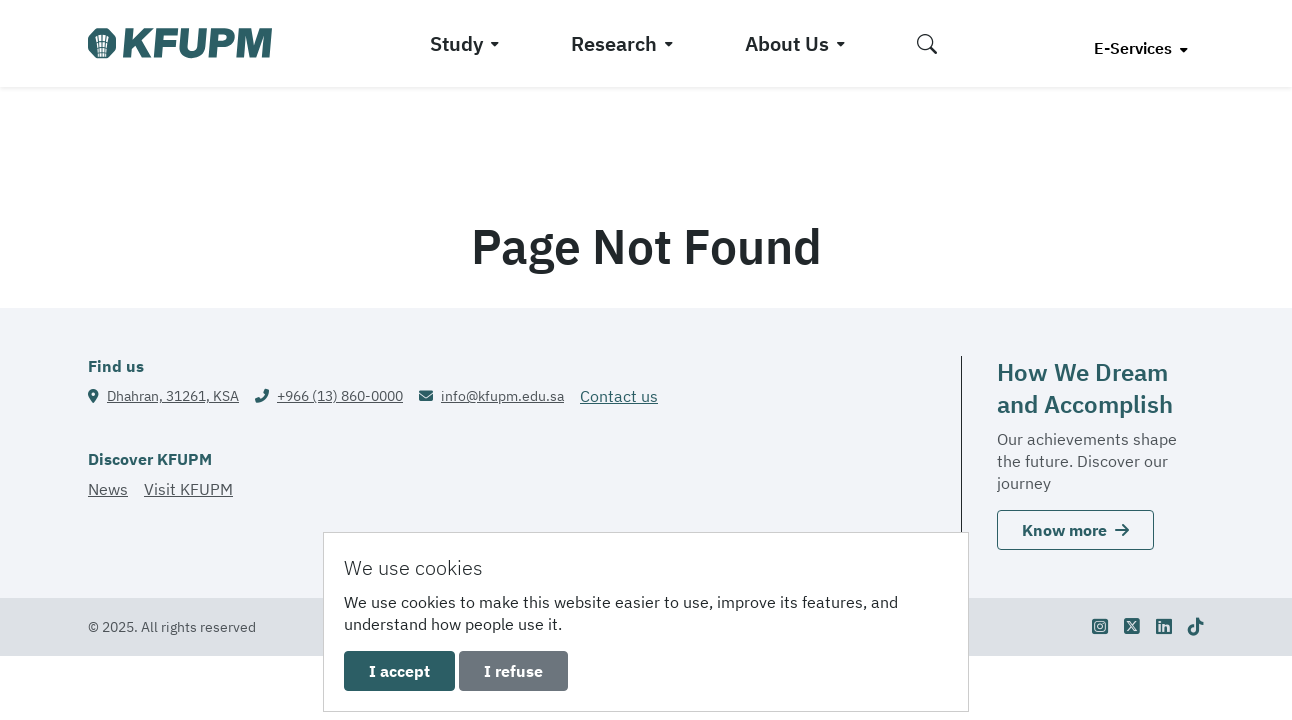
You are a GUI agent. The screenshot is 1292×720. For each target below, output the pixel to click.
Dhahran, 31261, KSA (173, 396)
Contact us (619, 396)
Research (614, 43)
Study (456, 43)
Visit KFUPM (188, 489)
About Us (787, 43)
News (108, 489)
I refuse (513, 671)
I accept (399, 671)
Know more (1075, 530)
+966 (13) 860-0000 (340, 396)
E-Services (1135, 48)
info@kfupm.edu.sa (502, 396)
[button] (927, 43)
